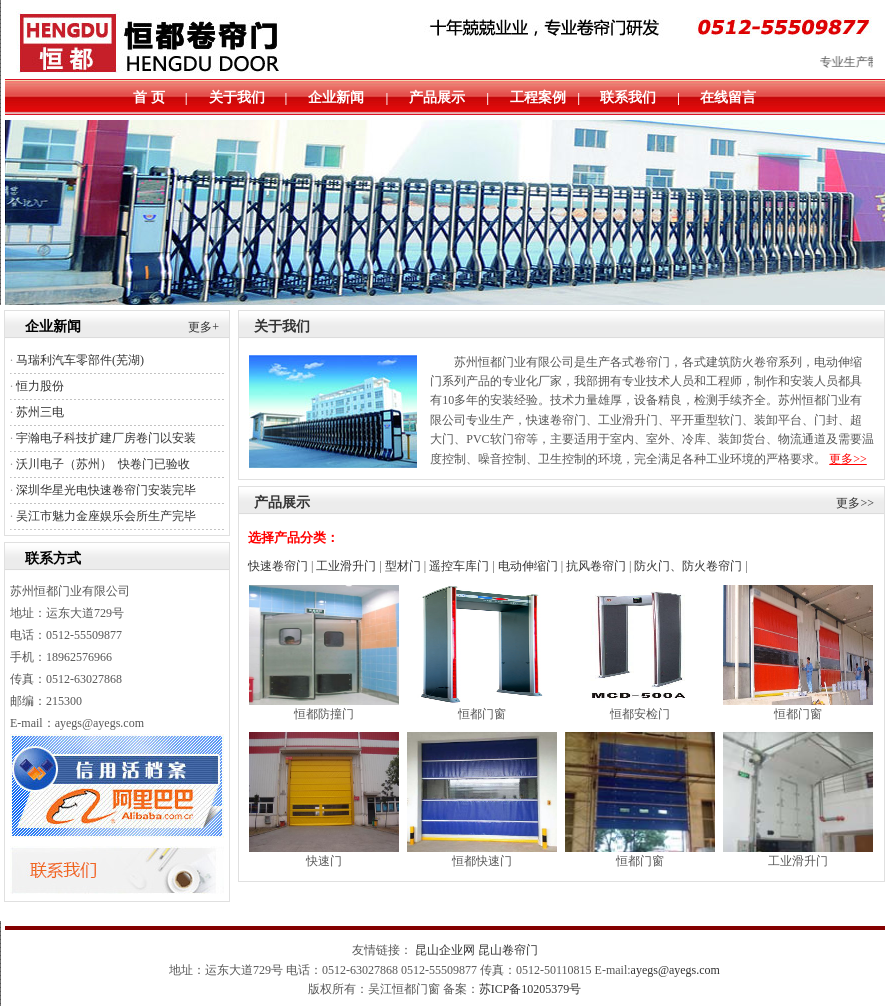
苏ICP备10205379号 (530, 989)
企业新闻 (336, 97)
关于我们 (237, 97)
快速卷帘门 (278, 566)
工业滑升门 (346, 566)
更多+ (203, 327)
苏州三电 (40, 412)
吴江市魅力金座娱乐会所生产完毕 (106, 516)
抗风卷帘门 (596, 566)
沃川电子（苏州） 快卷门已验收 (103, 464)
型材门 (403, 566)
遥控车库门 (459, 566)
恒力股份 (40, 386)
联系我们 (628, 97)
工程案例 (538, 97)
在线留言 (728, 97)
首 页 (149, 97)
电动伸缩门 (528, 566)
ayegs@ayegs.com (675, 970)
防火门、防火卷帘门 (688, 566)
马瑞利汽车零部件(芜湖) (80, 360)
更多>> (848, 459)
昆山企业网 (445, 950)
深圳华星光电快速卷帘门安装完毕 (106, 490)
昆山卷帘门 (508, 950)
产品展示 (437, 97)
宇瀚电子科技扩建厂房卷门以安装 (106, 438)
